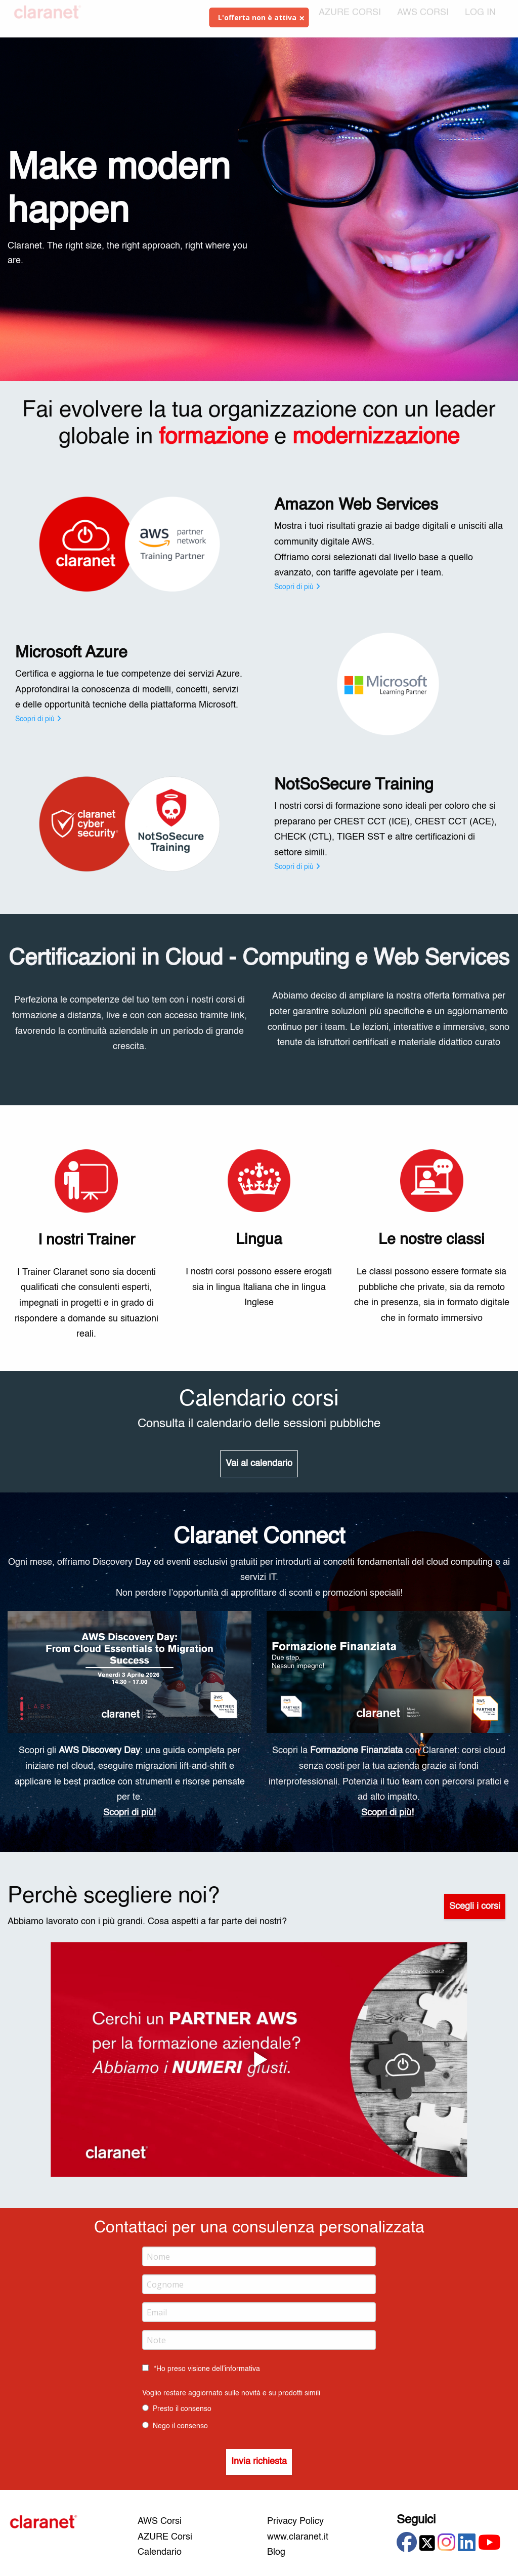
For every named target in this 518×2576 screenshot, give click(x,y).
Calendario (160, 2552)
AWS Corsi (160, 2521)
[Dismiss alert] (302, 18)
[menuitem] (480, 19)
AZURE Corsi (165, 2537)
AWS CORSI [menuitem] (423, 18)
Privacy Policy (295, 2521)
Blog (276, 2552)
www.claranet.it (297, 2537)
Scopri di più (297, 587)
